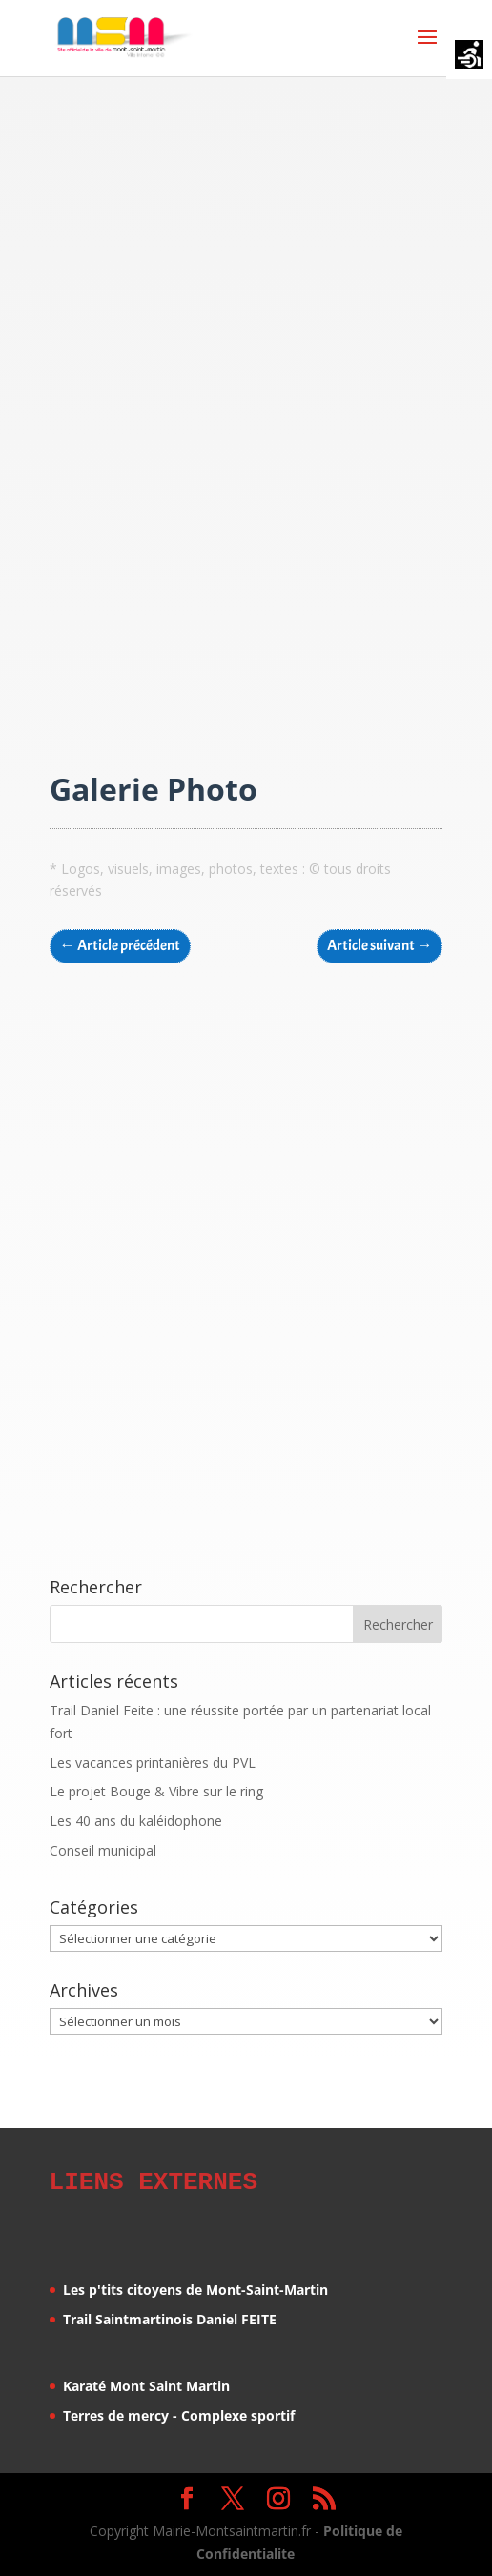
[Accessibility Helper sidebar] (469, 56)
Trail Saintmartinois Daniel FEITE (170, 2316)
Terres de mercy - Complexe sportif (179, 2413)
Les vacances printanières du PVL (153, 1763)
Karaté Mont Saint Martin (146, 2383)
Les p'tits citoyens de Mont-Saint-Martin (195, 2287)
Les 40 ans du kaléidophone (136, 1821)
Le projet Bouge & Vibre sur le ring (156, 1791)
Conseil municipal (103, 1850)
